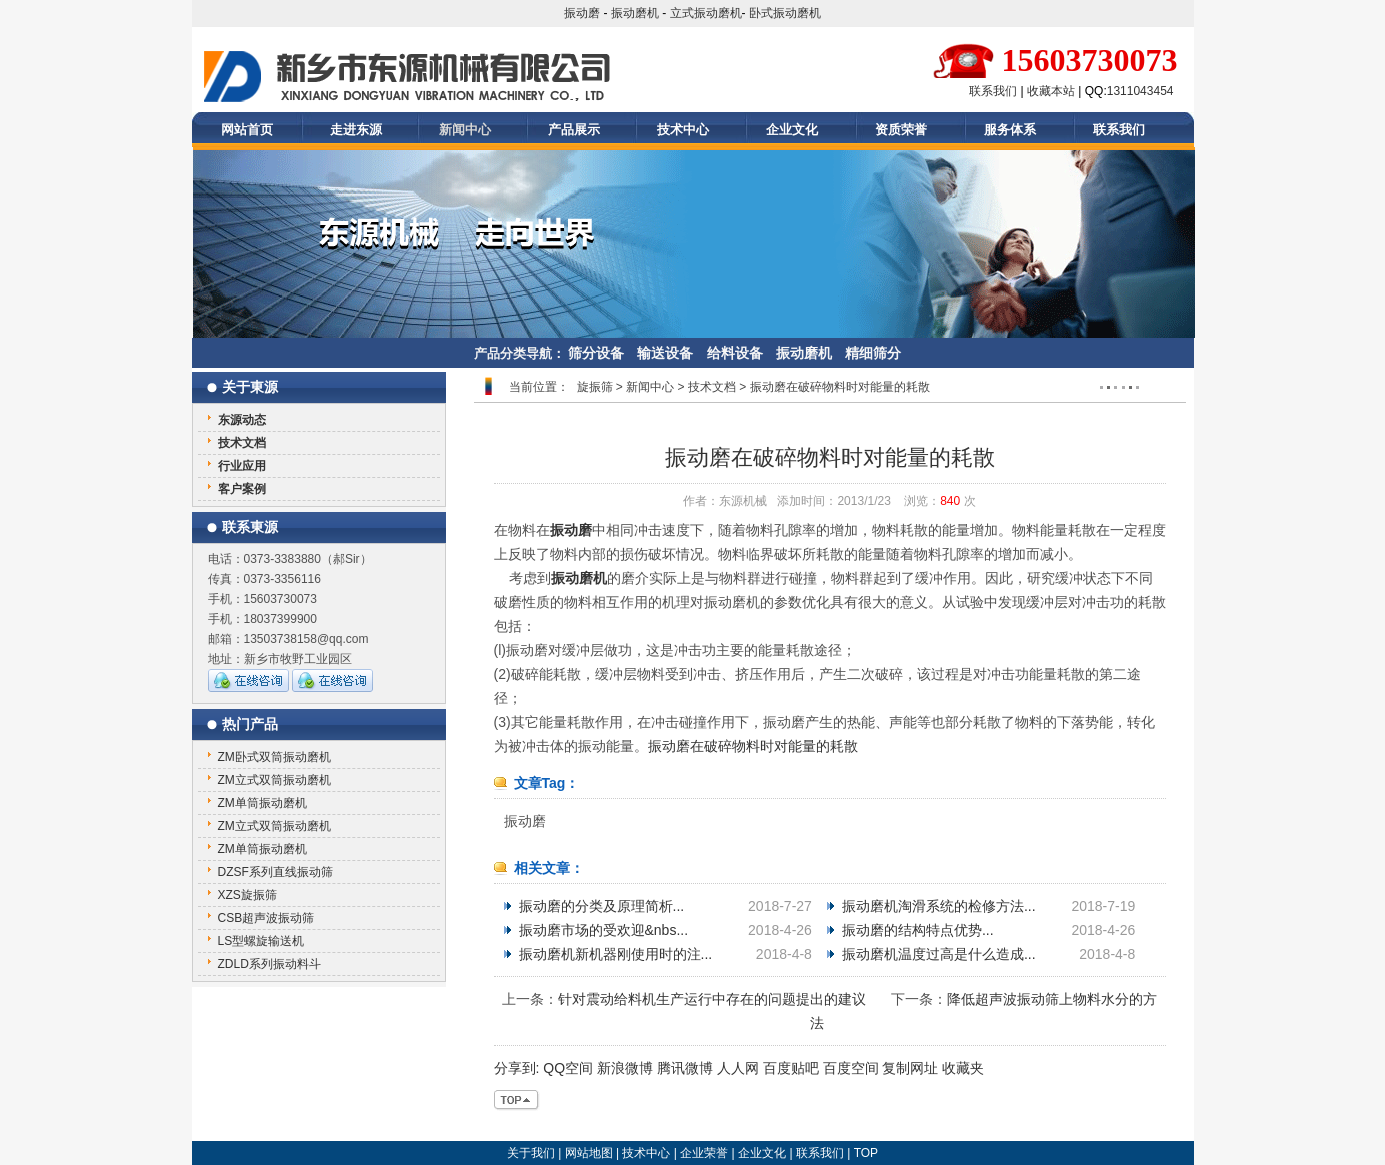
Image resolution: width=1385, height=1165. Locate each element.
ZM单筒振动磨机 (262, 803)
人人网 (738, 1068)
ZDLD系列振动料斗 (269, 964)
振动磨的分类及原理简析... (602, 906)
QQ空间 (568, 1068)
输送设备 (665, 353)
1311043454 (1140, 91)
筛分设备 (596, 353)
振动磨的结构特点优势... (918, 930)
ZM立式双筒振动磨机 (274, 780)
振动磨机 (635, 13)
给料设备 (735, 353)
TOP (866, 1153)
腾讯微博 (685, 1068)
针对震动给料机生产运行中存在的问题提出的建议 (712, 999)
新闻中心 (465, 129)
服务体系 (1010, 129)
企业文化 (792, 129)
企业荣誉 (704, 1153)
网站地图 (589, 1153)
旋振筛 (595, 387)
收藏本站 (1051, 91)
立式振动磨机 (706, 13)
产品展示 (574, 129)
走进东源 (356, 129)
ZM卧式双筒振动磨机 (274, 757)
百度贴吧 (791, 1068)
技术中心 (683, 129)
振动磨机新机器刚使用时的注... (616, 954)
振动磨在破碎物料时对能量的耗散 (753, 746)
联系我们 (993, 91)
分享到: (517, 1068)
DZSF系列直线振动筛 (275, 872)
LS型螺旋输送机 (261, 941)
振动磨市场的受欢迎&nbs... (604, 930)
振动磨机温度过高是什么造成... (939, 954)
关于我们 (531, 1153)
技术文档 (713, 387)
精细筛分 (873, 353)
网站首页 (247, 129)
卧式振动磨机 (785, 13)
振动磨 (582, 13)
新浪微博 (625, 1068)
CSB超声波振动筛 (266, 918)
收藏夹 (963, 1068)
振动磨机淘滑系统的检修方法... (939, 906)
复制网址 (910, 1068)
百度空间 (851, 1068)
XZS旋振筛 (247, 895)
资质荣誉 (901, 129)
